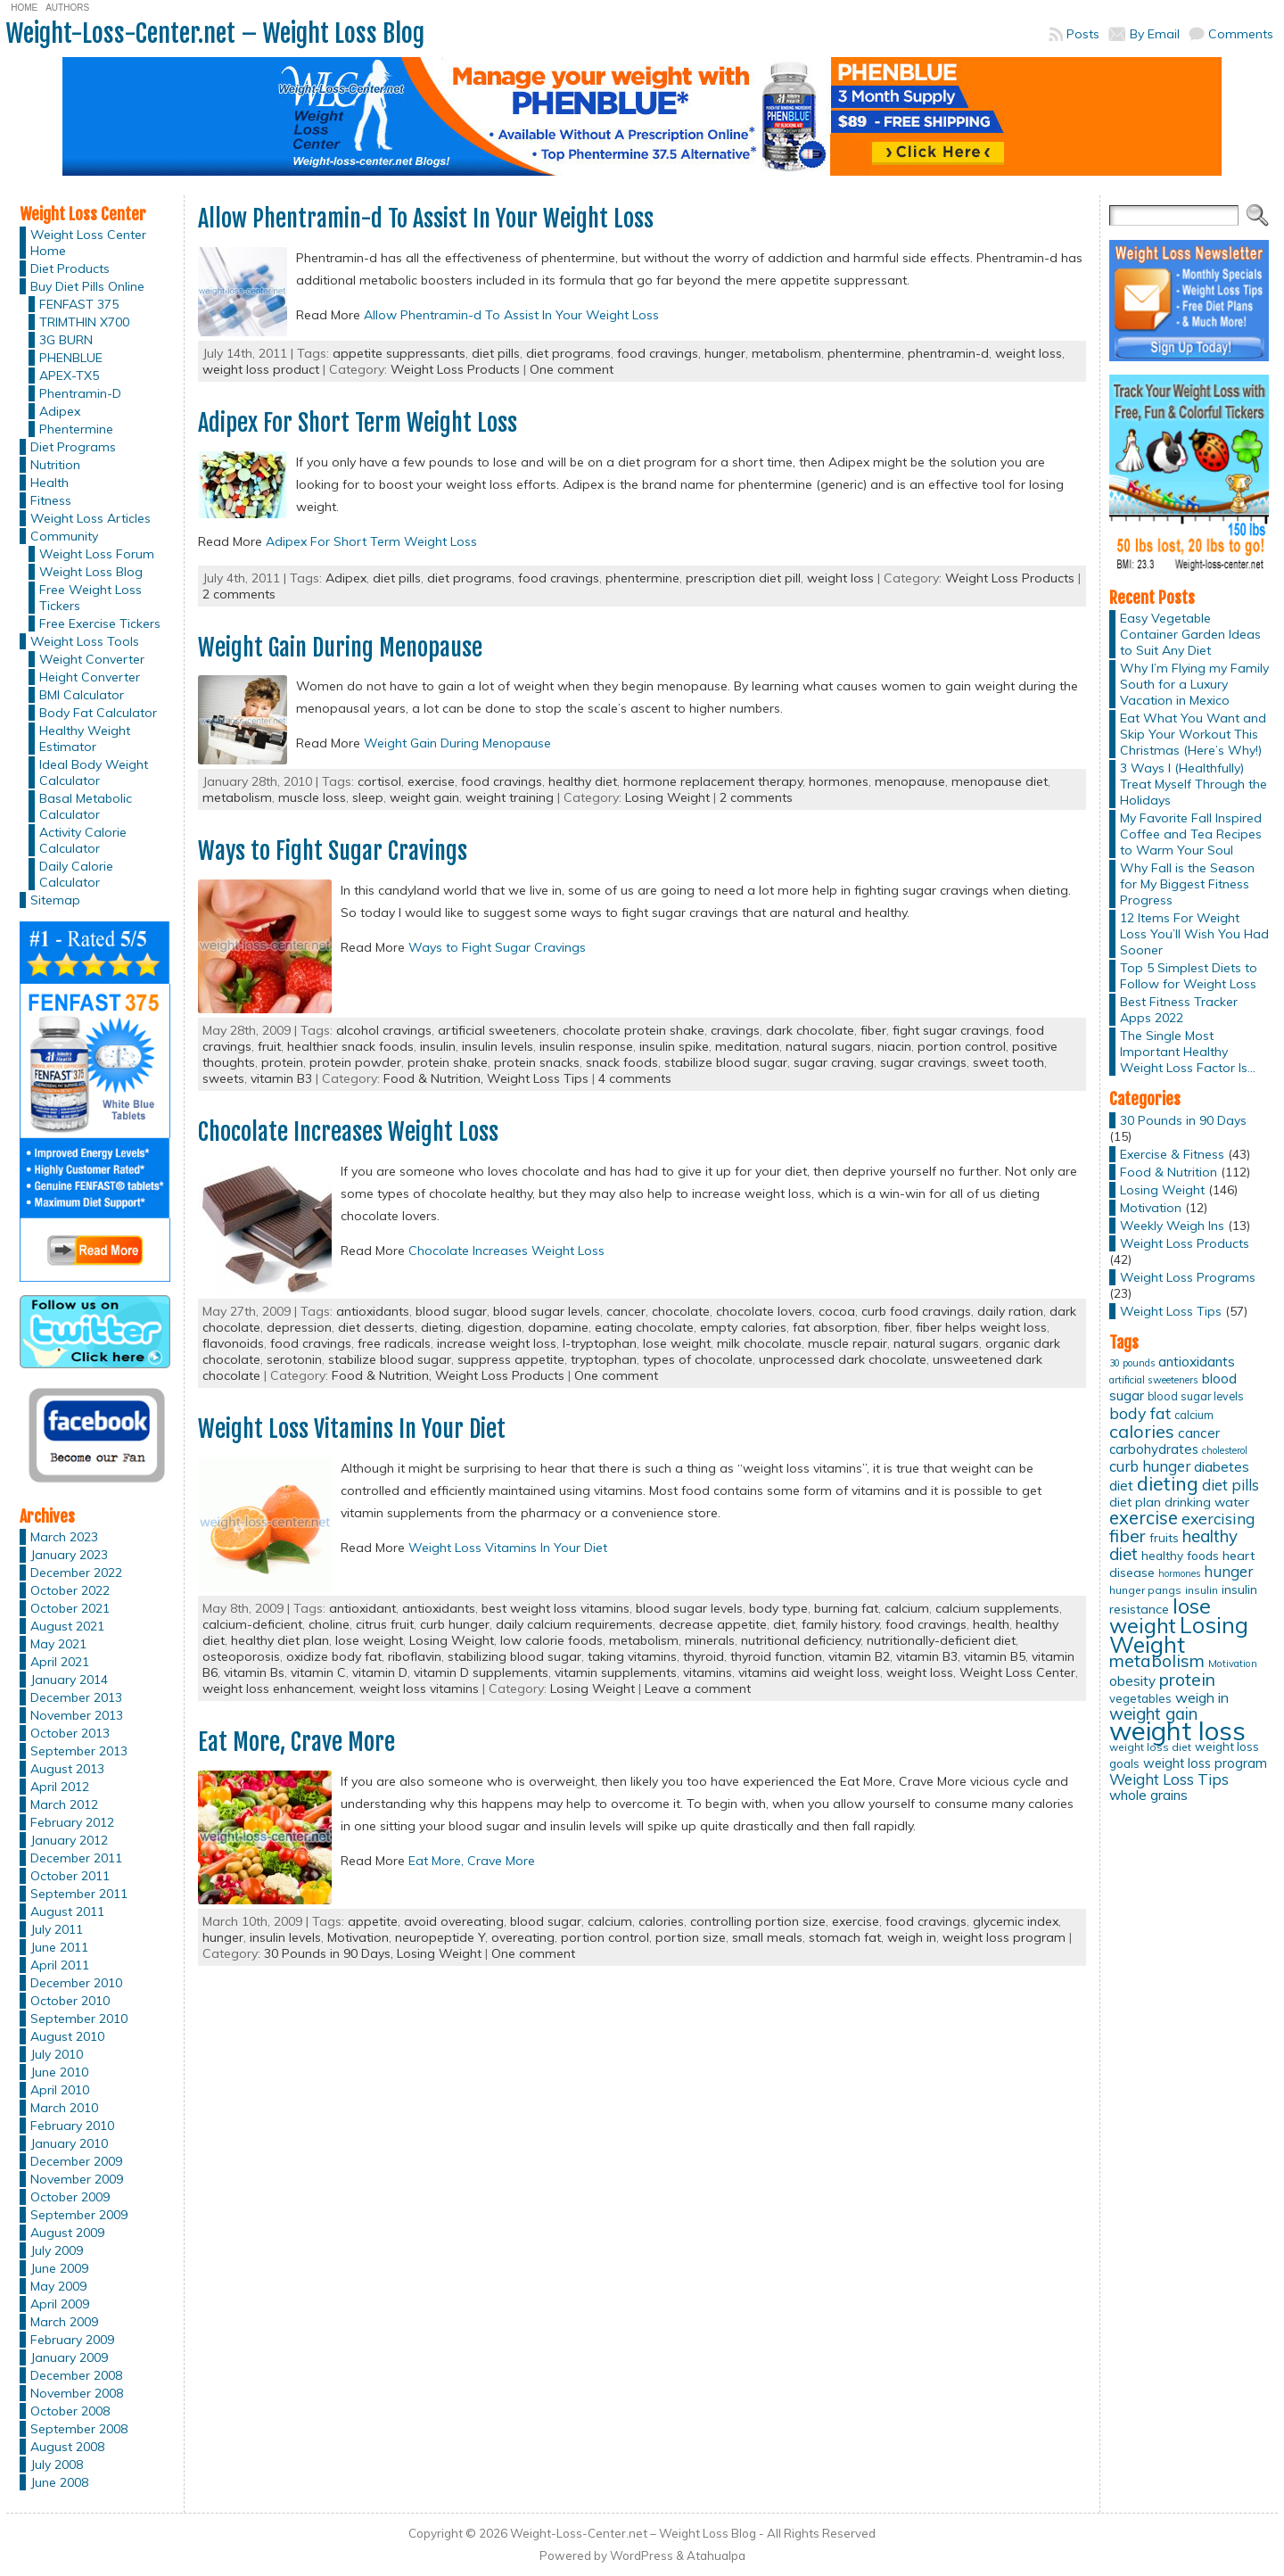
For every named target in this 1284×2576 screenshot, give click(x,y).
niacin (894, 1046)
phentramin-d (948, 353)
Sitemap (55, 900)
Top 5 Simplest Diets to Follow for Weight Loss (1188, 976)
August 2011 (67, 1911)
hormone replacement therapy (712, 781)
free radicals (394, 1343)
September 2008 (79, 2429)
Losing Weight (667, 797)
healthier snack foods (350, 1046)
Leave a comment (698, 1688)
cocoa (837, 1311)
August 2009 (67, 2233)
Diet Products (70, 268)
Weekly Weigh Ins (1172, 1226)
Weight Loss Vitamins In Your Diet (352, 1429)
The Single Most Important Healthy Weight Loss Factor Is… (1187, 1052)
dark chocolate (810, 1030)
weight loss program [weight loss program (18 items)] (1205, 1762)
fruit (269, 1046)
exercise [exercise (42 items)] (1143, 1518)
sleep (367, 797)
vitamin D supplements (481, 1672)
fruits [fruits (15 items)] (1164, 1538)
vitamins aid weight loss (809, 1672)
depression (299, 1327)
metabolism (786, 353)
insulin (438, 1046)
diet (784, 1624)
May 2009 (58, 2286)
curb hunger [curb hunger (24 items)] (1149, 1466)
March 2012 (64, 1804)
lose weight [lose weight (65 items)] (1160, 1616)
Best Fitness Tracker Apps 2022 (1179, 1010)
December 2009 (76, 2161)
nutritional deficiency (800, 1640)
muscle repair (847, 1343)
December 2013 (76, 1697)
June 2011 (59, 1947)
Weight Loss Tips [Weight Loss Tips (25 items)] (1169, 1779)
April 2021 (59, 1662)
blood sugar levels (546, 1311)
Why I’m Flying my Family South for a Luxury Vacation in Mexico (1194, 684)
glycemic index (1015, 1921)
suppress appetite (510, 1359)
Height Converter (89, 677)
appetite (373, 1921)
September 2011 (79, 1894)
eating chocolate (644, 1327)
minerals (710, 1640)
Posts (1082, 34)
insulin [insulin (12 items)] (1201, 1590)
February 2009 (72, 2340)
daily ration (1010, 1311)
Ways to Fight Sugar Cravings (332, 851)
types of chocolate (698, 1359)
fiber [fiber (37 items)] (1127, 1536)
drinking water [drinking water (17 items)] (1207, 1502)
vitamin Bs (254, 1672)
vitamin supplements (616, 1672)
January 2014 (69, 1680)
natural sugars (828, 1046)
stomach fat (845, 1937)
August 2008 (67, 2447)
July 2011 (56, 1929)
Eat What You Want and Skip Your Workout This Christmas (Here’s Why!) (1193, 734)
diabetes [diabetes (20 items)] (1221, 1466)
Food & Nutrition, (435, 1078)
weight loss (1028, 353)
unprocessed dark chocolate (842, 1359)
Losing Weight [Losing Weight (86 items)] (1178, 1634)
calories (661, 1921)
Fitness (50, 500)
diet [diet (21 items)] (1121, 1485)
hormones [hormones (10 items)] (1179, 1573)
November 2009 (76, 2179)
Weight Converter (91, 659)
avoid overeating (454, 1921)
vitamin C (318, 1672)
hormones (838, 781)
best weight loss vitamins (556, 1608)
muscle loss (312, 797)
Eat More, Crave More (296, 1742)
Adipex (59, 411)
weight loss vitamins (419, 1688)
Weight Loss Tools (84, 641)
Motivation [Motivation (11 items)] (1232, 1663)
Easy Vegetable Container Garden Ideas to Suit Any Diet (1190, 634)
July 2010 (56, 2054)
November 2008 (76, 2393)
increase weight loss (496, 1343)
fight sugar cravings (951, 1030)
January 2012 (69, 1840)
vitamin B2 (859, 1656)
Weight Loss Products (455, 369)
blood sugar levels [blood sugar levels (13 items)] (1196, 1396)
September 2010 (79, 2018)
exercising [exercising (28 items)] (1218, 1518)
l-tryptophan (600, 1343)
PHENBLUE (71, 358)
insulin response (586, 1046)
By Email (1155, 34)
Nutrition (55, 465)
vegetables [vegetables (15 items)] (1140, 1698)
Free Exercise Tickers (99, 623)
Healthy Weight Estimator (84, 738)
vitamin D (379, 1672)
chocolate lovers (764, 1311)
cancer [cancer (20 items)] (1199, 1432)
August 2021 (67, 1626)
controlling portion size (758, 1921)
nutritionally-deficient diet (941, 1640)
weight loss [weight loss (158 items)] (1177, 1730)
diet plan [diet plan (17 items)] (1135, 1502)
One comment (571, 369)
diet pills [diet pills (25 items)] (1230, 1484)
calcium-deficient (252, 1624)
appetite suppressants (399, 353)
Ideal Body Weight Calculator (93, 772)
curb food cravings (916, 1311)
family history (840, 1624)
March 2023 (64, 1537)
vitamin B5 (994, 1656)
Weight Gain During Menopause (340, 647)
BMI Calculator (81, 695)
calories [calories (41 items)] (1141, 1431)
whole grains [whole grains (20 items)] (1148, 1795)
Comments (1240, 34)
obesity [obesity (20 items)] (1132, 1680)
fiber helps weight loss (981, 1327)
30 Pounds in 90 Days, (330, 1953)
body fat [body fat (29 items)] (1140, 1413)
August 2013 (67, 1769)
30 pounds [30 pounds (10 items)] (1132, 1363)
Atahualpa (716, 2555)
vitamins (707, 1672)
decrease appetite (713, 1624)
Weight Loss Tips (537, 1078)
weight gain (424, 797)
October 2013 (70, 1733)
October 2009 (70, 2197)
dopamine (558, 1327)
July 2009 (56, 2250)
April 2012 (59, 1787)
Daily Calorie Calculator (76, 874)
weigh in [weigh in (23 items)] (1202, 1697)
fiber (873, 1030)
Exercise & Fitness (1172, 1154)
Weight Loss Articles (90, 518)
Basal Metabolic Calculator (85, 806)
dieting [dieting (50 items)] (1167, 1483)
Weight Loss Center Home (88, 243)
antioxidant (362, 1608)
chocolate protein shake (633, 1030)
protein (282, 1062)
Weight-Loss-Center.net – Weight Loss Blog (215, 33)
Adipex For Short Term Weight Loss (357, 423)
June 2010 (59, 2072)
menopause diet (999, 781)
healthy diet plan (280, 1640)
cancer (626, 1311)
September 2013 (79, 1751)
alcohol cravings (384, 1030)
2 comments (239, 594)
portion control (962, 1046)
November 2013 (76, 1715)
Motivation (358, 1937)
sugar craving (834, 1062)
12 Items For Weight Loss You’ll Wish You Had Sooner (1194, 934)
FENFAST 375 (79, 304)
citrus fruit (385, 1624)
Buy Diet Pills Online (87, 286)
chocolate (681, 1311)
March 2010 (64, 2108)
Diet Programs (73, 447)
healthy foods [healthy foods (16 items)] (1180, 1555)
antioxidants (372, 1311)
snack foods (622, 1062)
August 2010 (67, 2036)
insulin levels (497, 1046)
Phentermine (76, 429)
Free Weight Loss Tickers (90, 598)
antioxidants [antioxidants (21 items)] (1196, 1361)
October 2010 (70, 2001)
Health (49, 483)
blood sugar (451, 1311)
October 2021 (70, 1608)
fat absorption (835, 1327)
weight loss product (260, 369)
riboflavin (414, 1656)
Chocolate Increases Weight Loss (348, 1132)
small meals (767, 1937)
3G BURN (66, 340)
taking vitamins (632, 1656)
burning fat (846, 1608)
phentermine (864, 353)
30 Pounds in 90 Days (1183, 1120)
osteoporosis (241, 1656)
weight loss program (1004, 1937)
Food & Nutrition (1168, 1172)
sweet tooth (1008, 1062)
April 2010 (59, 2090)
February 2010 (72, 2126)
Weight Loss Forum (96, 554)
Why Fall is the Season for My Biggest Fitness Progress (1187, 884)
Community (64, 536)
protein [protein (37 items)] (1187, 1679)
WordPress (641, 2555)
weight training (509, 797)
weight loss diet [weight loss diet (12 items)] (1150, 1747)
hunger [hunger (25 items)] (1228, 1571)
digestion (494, 1327)
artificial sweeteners (497, 1030)
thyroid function (776, 1656)
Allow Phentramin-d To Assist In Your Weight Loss (426, 218)
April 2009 (59, 2304)
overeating (523, 1937)
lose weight (677, 1343)
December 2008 (76, 2375)
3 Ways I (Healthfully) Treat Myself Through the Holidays (1193, 784)
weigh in (911, 1937)
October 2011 (70, 1876)
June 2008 (59, 2482)
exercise (431, 781)
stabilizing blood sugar (514, 1656)
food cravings (657, 353)
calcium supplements (997, 1608)
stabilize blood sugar (725, 1062)
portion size (690, 1937)
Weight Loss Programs (1187, 1277)
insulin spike (674, 1046)
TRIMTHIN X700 (84, 322)
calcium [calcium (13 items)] (1194, 1415)
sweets (223, 1078)
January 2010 (69, 2143)
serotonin (294, 1359)
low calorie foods (551, 1640)
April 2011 (59, 1965)
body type (778, 1608)
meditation (747, 1046)
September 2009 (79, 2215)
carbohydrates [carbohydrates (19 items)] (1153, 1449)
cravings (735, 1030)
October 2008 (70, 2411)
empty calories (743, 1327)
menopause (910, 781)
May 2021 (58, 1644)
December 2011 (76, 1858)
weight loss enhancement (277, 1688)
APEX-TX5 (69, 375)
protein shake (447, 1062)
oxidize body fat (334, 1656)
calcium (907, 1608)
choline (329, 1624)
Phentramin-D (80, 393)
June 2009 (59, 2268)
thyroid (703, 1656)
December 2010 (76, 1983)
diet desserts (376, 1327)
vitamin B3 (281, 1078)
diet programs (568, 353)
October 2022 (70, 1590)
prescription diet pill (743, 578)
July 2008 (56, 2464)
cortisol (379, 781)
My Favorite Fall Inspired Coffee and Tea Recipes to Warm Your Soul (1191, 834)
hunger (724, 353)
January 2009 (69, 2357)
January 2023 (69, 1555)
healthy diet (582, 781)
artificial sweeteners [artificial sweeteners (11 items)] (1153, 1380)
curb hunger (455, 1624)
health (991, 1624)
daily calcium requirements (574, 1624)
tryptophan (604, 1359)
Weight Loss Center (1017, 1672)
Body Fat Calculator (98, 713)
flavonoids (233, 1343)
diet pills (496, 353)
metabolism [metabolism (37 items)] (1157, 1661)
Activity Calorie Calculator (83, 840)
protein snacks (537, 1062)
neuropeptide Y (440, 1937)
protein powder (355, 1062)
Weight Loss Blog (91, 572)
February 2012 (72, 1822)
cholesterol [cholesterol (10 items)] (1224, 1450)
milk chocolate (759, 1343)
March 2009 (64, 2322)
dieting (441, 1327)
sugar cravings (923, 1062)
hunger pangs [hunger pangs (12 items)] (1145, 1590)
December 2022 (76, 1573)
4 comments (634, 1078)
